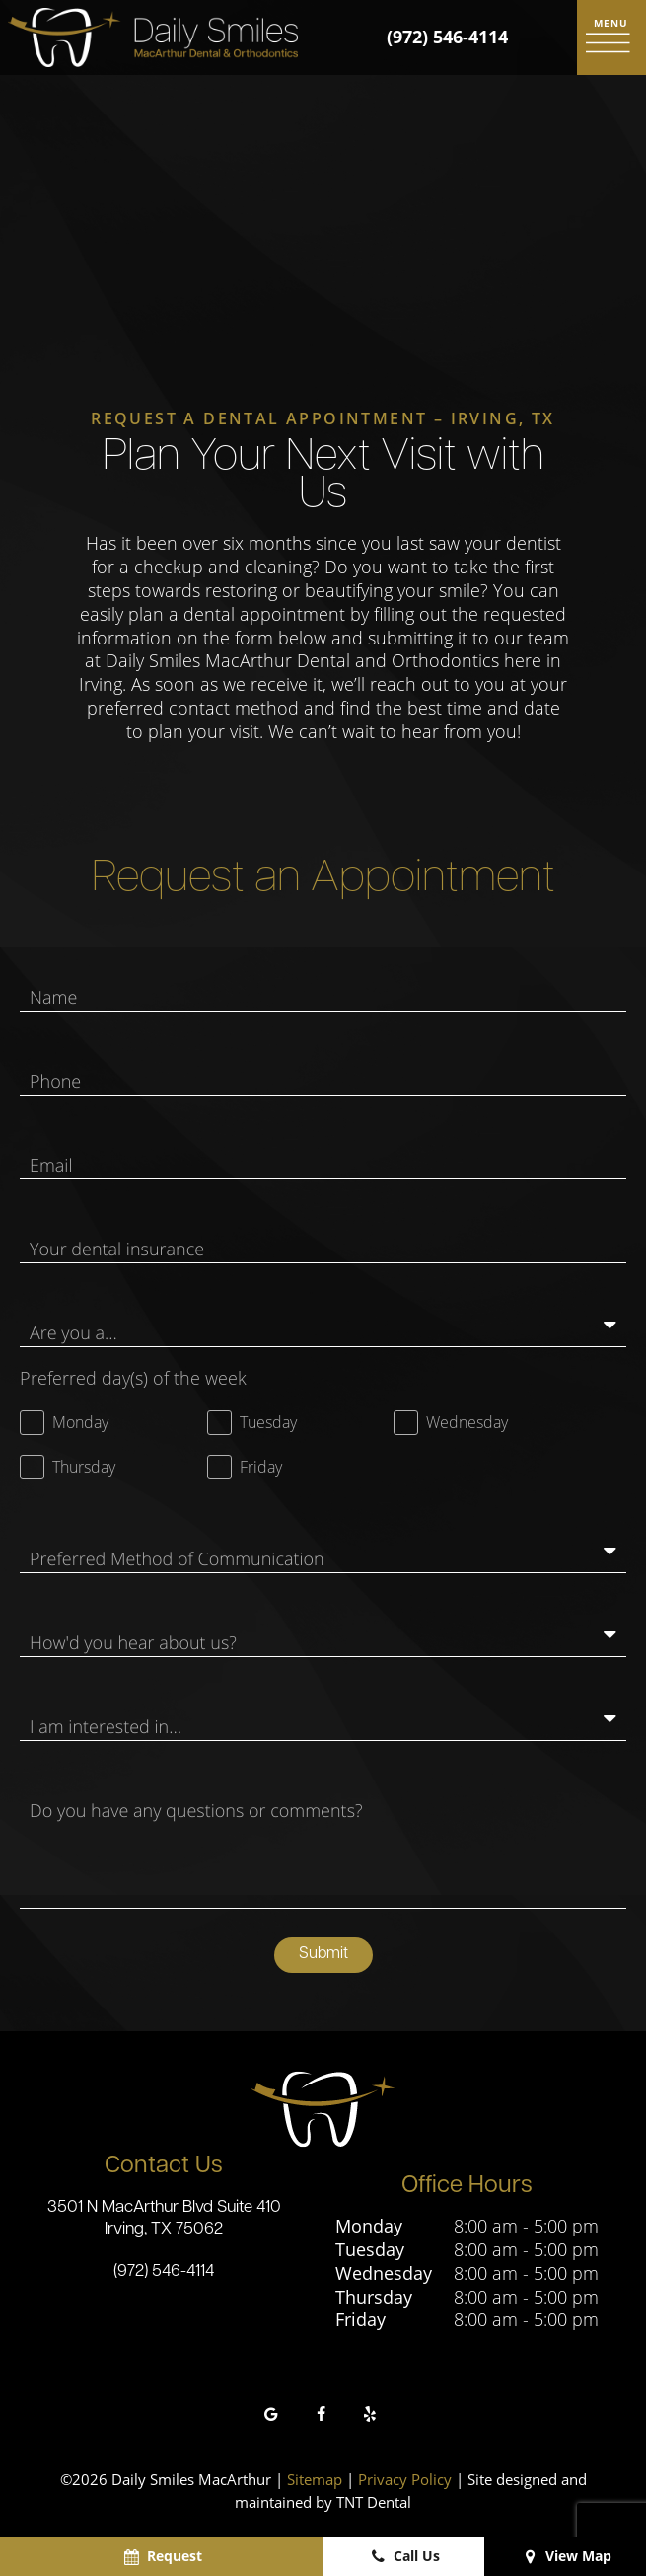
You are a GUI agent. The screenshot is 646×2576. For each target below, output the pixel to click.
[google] (271, 2418)
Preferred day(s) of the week (133, 1380)
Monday (368, 2229)
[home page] (153, 37)
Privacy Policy (405, 2483)
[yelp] (370, 2418)
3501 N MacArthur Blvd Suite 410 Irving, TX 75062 (164, 2221)
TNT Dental (373, 2505)
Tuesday (369, 2252)
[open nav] (611, 37)
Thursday (373, 2300)
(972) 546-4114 (447, 37)
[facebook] (320, 2418)
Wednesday (383, 2276)
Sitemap (314, 2483)
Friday (360, 2323)
